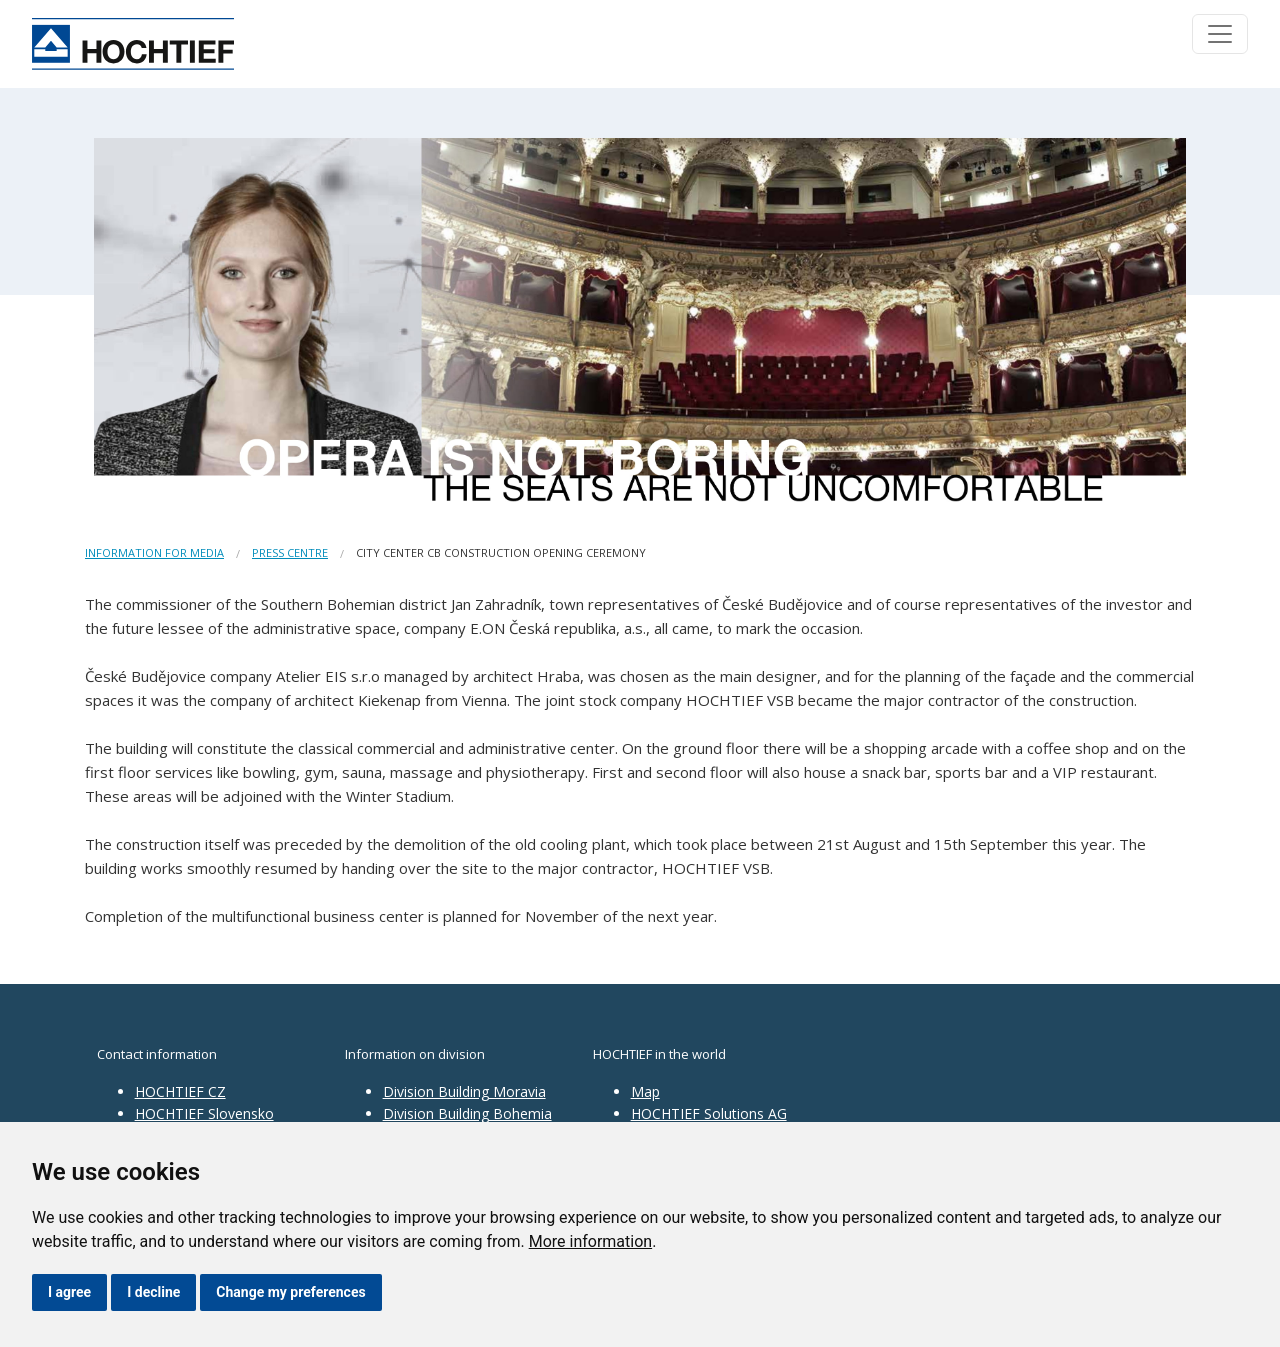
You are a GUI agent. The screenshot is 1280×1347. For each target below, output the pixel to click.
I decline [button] (153, 1292)
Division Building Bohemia (467, 1113)
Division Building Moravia (464, 1091)
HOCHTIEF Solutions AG (709, 1113)
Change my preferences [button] (290, 1292)
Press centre (290, 552)
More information (590, 1241)
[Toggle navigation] (1220, 34)
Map (645, 1091)
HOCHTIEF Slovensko (204, 1113)
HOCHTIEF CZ (180, 1091)
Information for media (154, 552)
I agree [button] (69, 1292)
